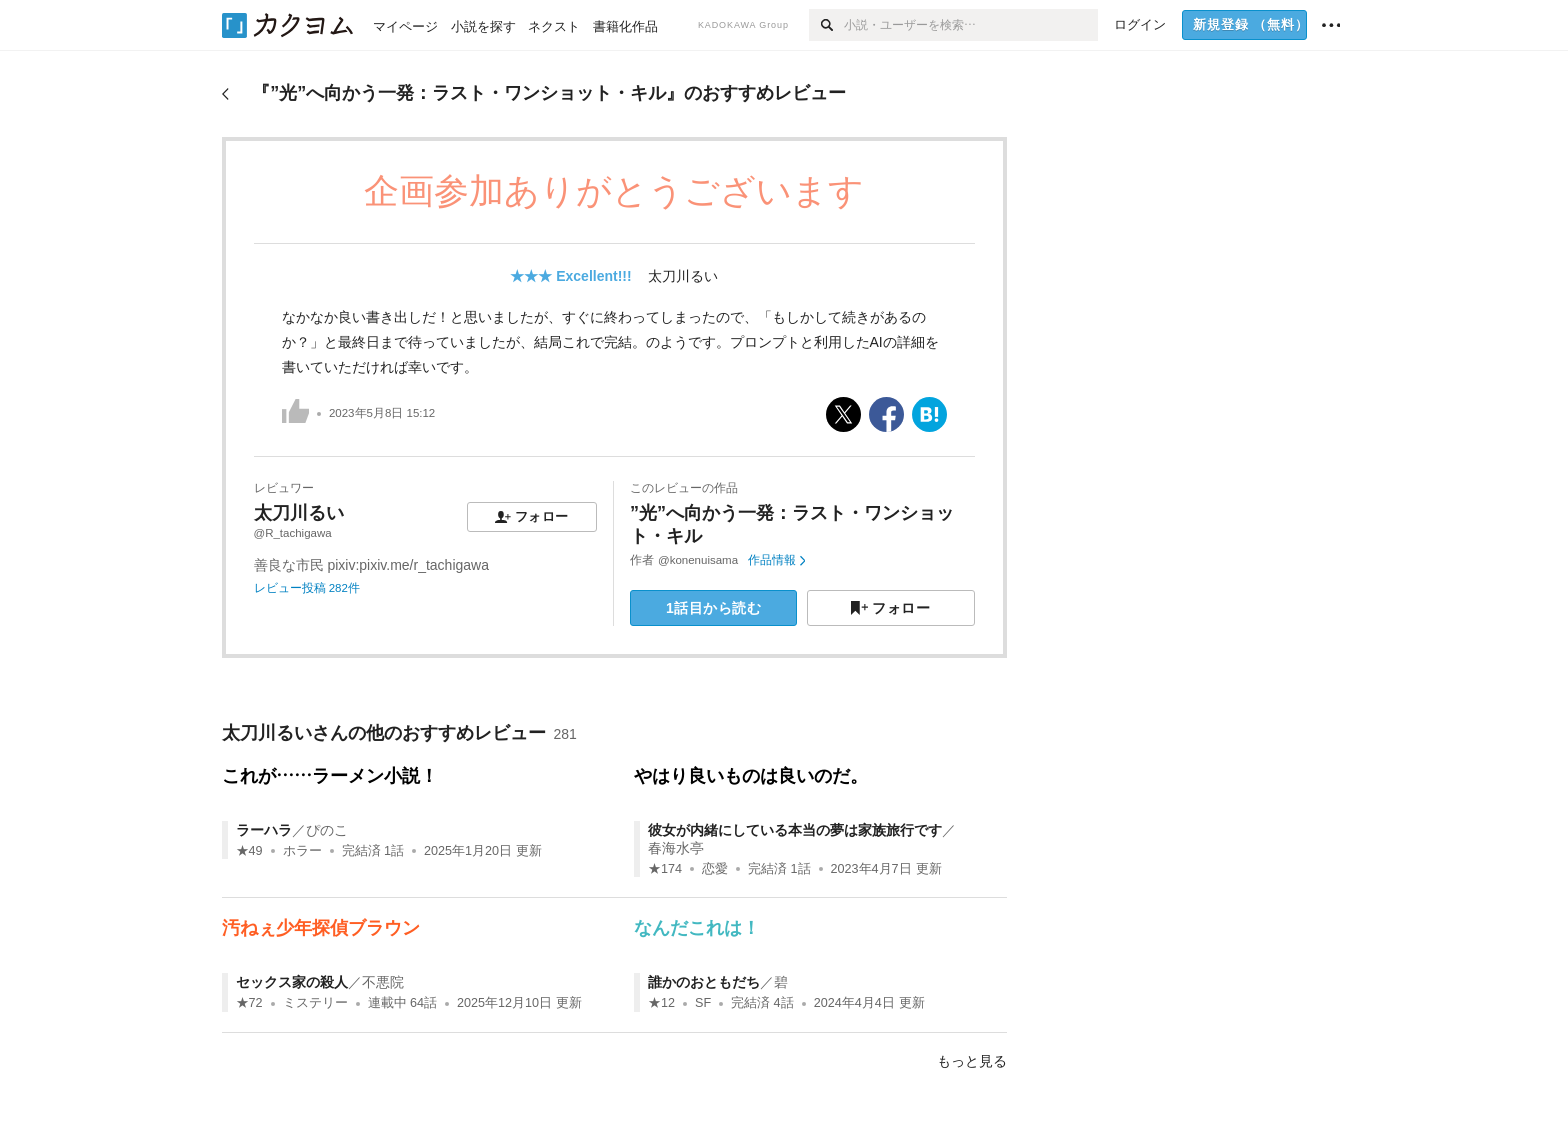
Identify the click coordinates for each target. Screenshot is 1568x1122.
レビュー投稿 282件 (307, 588)
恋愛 (715, 869)
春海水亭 (676, 848)
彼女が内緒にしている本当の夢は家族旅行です (795, 830)
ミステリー (315, 1003)
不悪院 (383, 982)
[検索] (826, 25)
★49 (249, 851)
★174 (665, 869)
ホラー (302, 851)
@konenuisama (698, 560)
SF (703, 1003)
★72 (249, 1003)
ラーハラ (264, 830)
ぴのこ (327, 830)
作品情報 (776, 560)
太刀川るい (683, 276)
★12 (661, 1003)
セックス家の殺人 (292, 982)
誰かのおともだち (704, 982)
